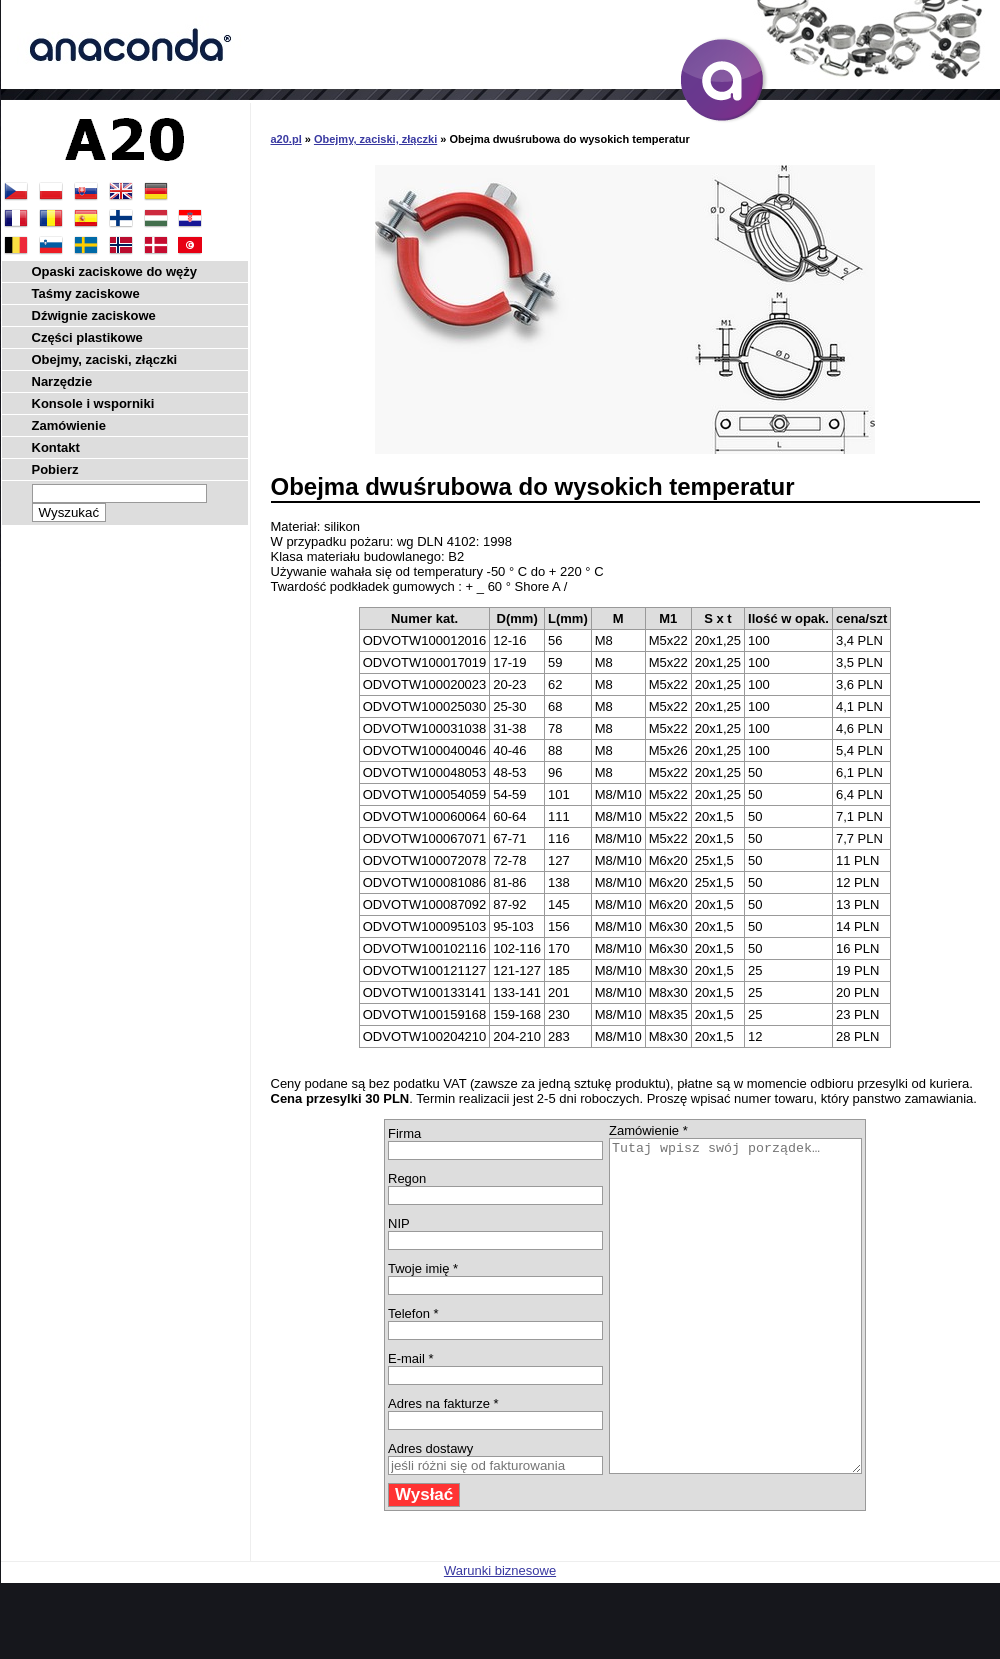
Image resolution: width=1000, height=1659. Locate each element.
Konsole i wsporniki (93, 403)
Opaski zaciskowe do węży (114, 271)
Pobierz (55, 469)
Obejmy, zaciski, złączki (375, 139)
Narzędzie (62, 381)
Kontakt (56, 447)
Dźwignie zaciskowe (94, 315)
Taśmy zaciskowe (86, 293)
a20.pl (286, 139)
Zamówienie (69, 425)
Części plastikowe (87, 337)
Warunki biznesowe (500, 1636)
